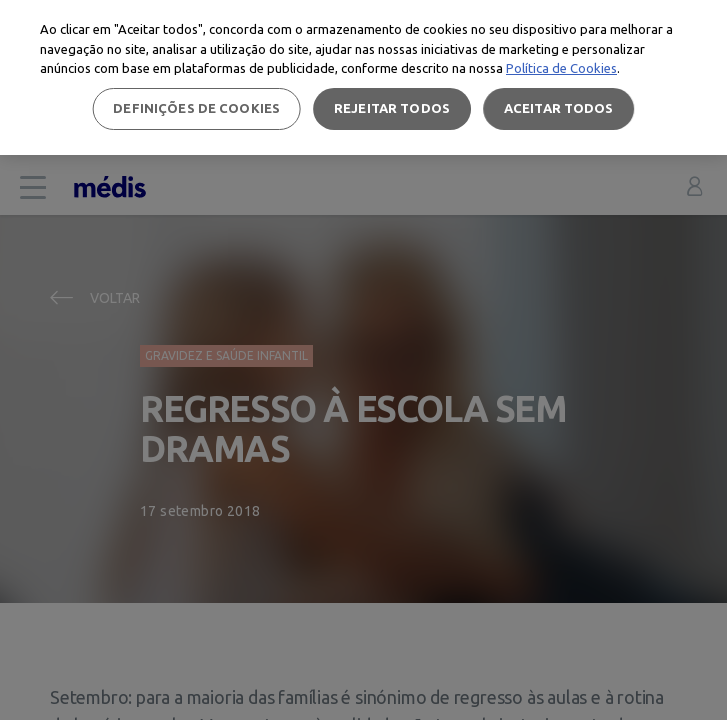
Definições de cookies (196, 108)
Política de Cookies (561, 68)
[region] (363, 77)
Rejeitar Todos (392, 108)
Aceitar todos (559, 108)
